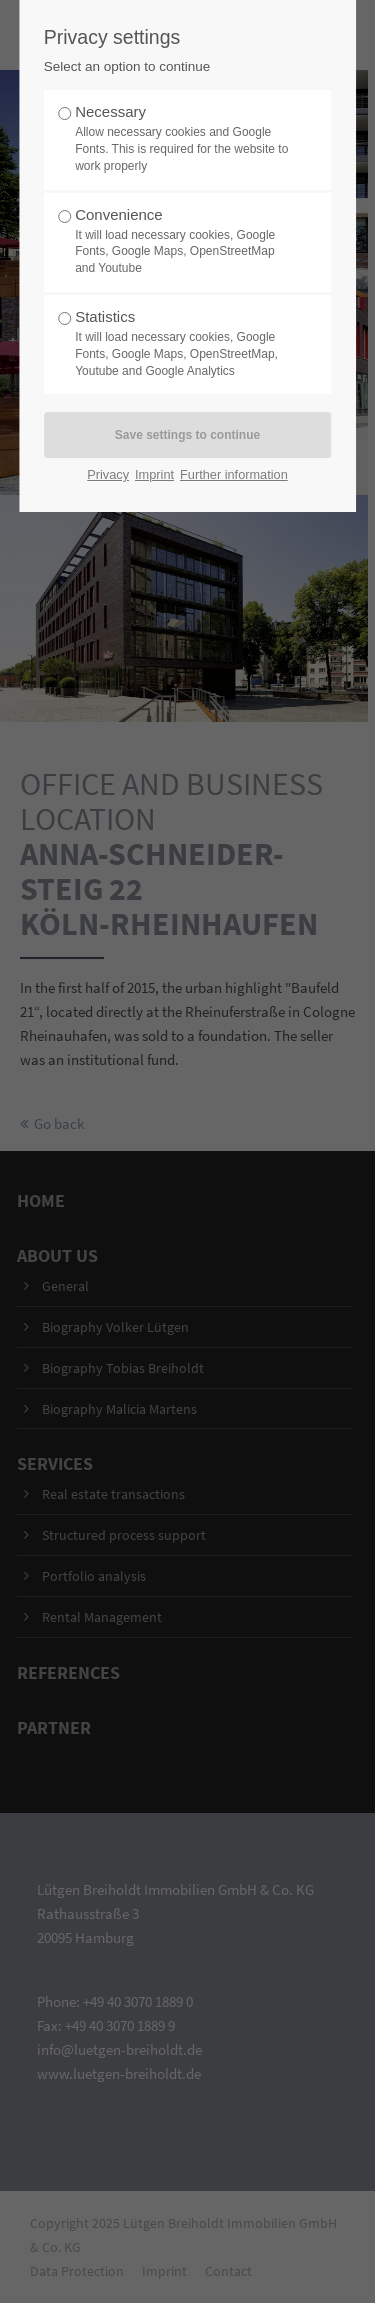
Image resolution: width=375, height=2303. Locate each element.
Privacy (108, 474)
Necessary (182, 138)
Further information (234, 474)
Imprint (154, 474)
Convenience (182, 241)
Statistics (182, 343)
